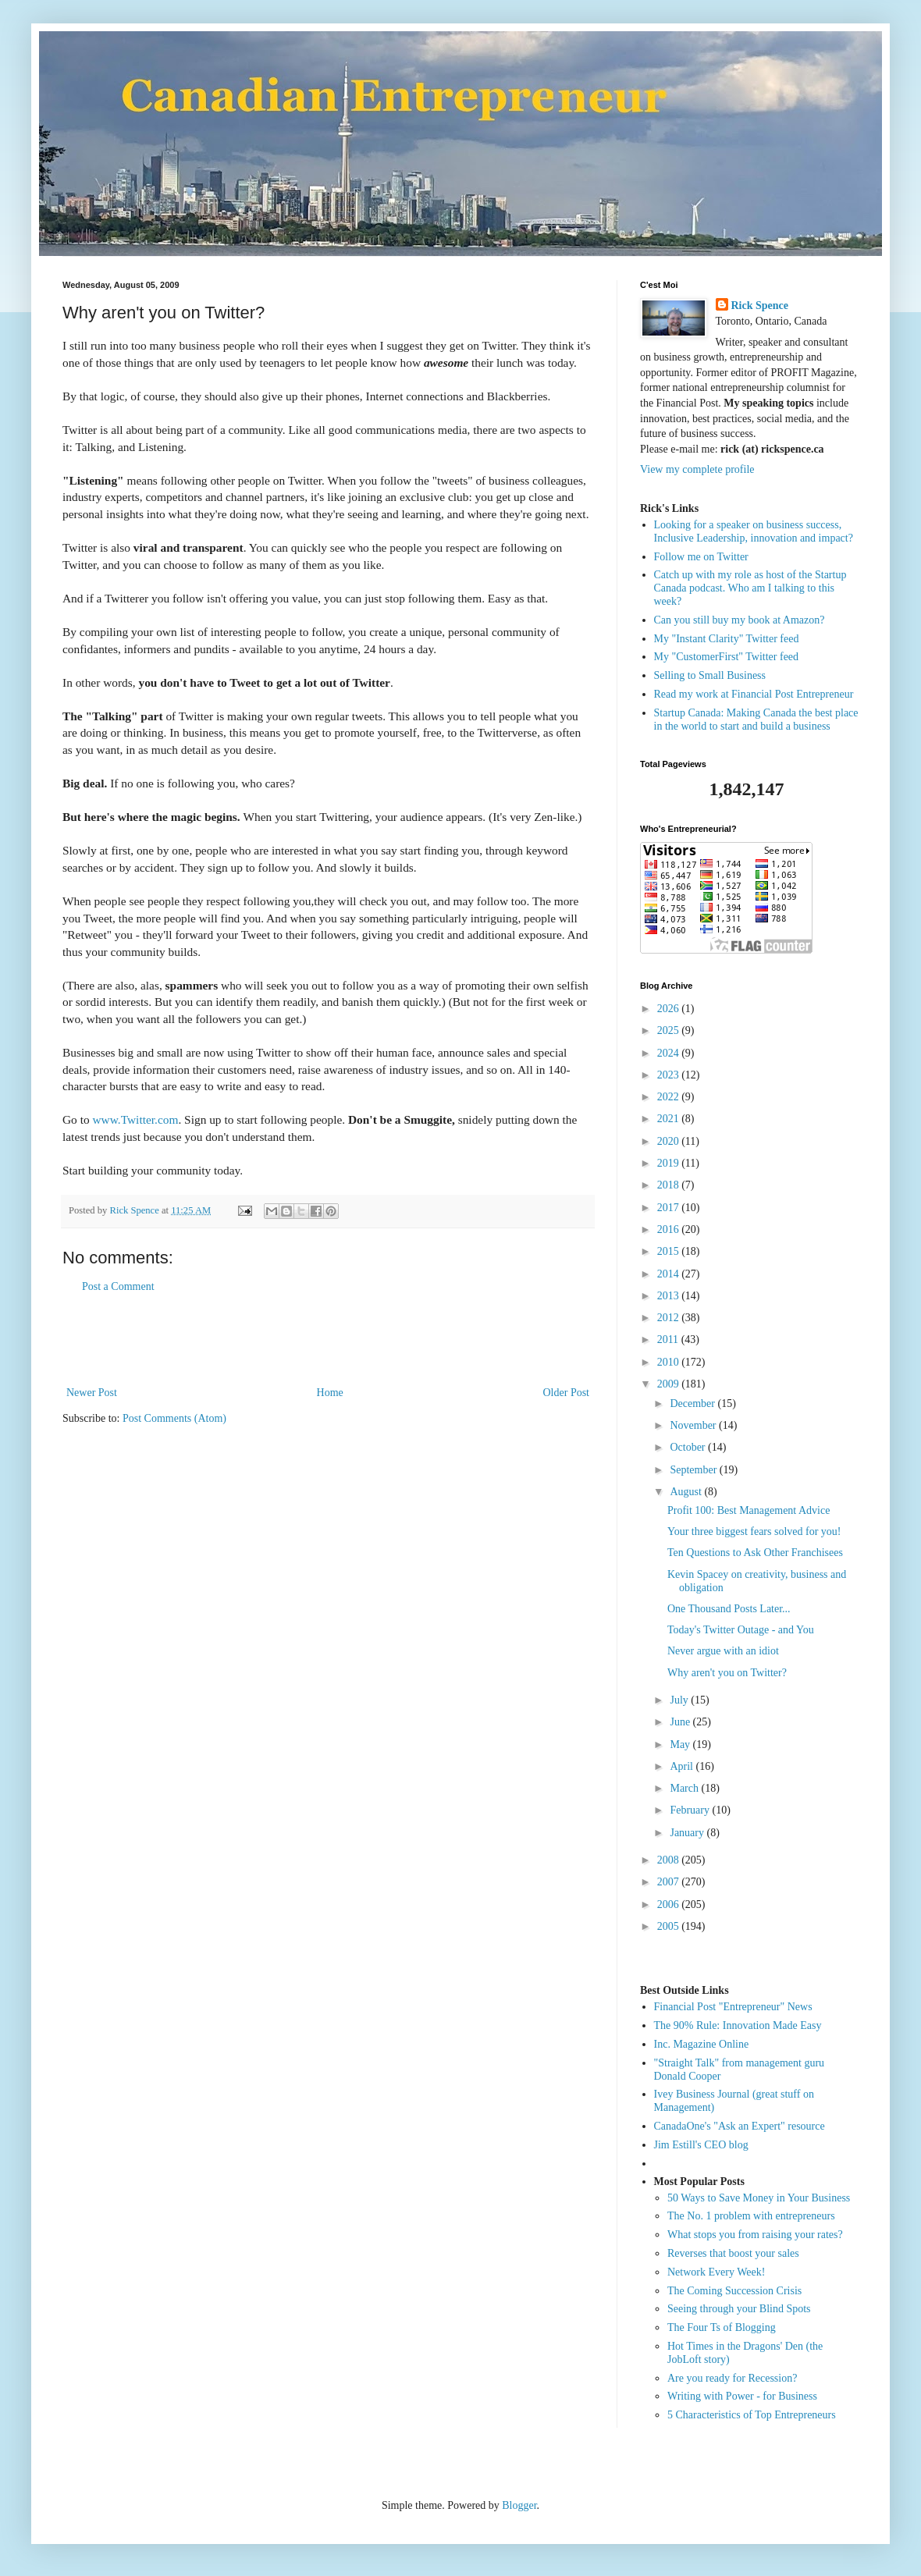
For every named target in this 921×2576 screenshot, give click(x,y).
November (694, 1425)
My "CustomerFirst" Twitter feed (726, 657)
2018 (669, 1185)
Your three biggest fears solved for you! (754, 1531)
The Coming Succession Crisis (734, 2291)
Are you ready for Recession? (732, 2378)
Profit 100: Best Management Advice (748, 1510)
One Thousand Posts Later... (729, 1609)
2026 (669, 1008)
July (680, 1700)
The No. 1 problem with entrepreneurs (751, 2216)
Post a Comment (118, 1286)
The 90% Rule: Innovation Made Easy (738, 2025)
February (691, 1810)
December (693, 1403)
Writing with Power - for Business (742, 2396)
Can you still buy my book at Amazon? (739, 620)
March (685, 1788)
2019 (669, 1163)
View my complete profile (697, 469)
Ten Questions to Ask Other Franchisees (755, 1552)
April (682, 1766)
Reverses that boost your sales (733, 2253)
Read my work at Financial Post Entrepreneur (754, 694)
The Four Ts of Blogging (721, 2327)
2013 (669, 1296)
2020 (669, 1141)
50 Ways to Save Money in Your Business (758, 2198)
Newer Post (91, 1392)
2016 (669, 1229)
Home (330, 1392)
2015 (669, 1251)
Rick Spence (760, 305)
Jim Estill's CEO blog (701, 2145)
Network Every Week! (716, 2272)
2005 (669, 1926)
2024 (669, 1053)
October (689, 1447)
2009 (669, 1384)
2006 (669, 1904)
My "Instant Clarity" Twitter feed (726, 639)
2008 (669, 1860)
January (688, 1833)
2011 (669, 1339)
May (681, 1744)
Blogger (519, 2505)
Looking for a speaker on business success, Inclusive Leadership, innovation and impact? (753, 531)
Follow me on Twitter (701, 557)
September (694, 1470)
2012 (669, 1318)
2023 (669, 1075)
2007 (669, 1882)
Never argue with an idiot (723, 1651)
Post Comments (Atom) (174, 1418)
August (687, 1492)
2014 (669, 1274)
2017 (669, 1207)
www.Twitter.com (135, 1119)
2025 (669, 1030)
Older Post (566, 1392)
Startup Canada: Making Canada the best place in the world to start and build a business (756, 719)
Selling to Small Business (710, 675)
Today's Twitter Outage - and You (740, 1630)
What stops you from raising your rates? (755, 2234)
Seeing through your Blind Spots (739, 2309)
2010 (669, 1362)
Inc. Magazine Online (701, 2044)
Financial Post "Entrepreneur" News (733, 2007)
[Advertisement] (327, 1339)
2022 (669, 1097)
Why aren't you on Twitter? (727, 1673)
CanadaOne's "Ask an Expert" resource (739, 2126)
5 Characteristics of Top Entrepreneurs (751, 2415)
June (681, 1722)
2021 (669, 1119)
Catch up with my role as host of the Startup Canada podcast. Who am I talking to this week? (750, 588)
